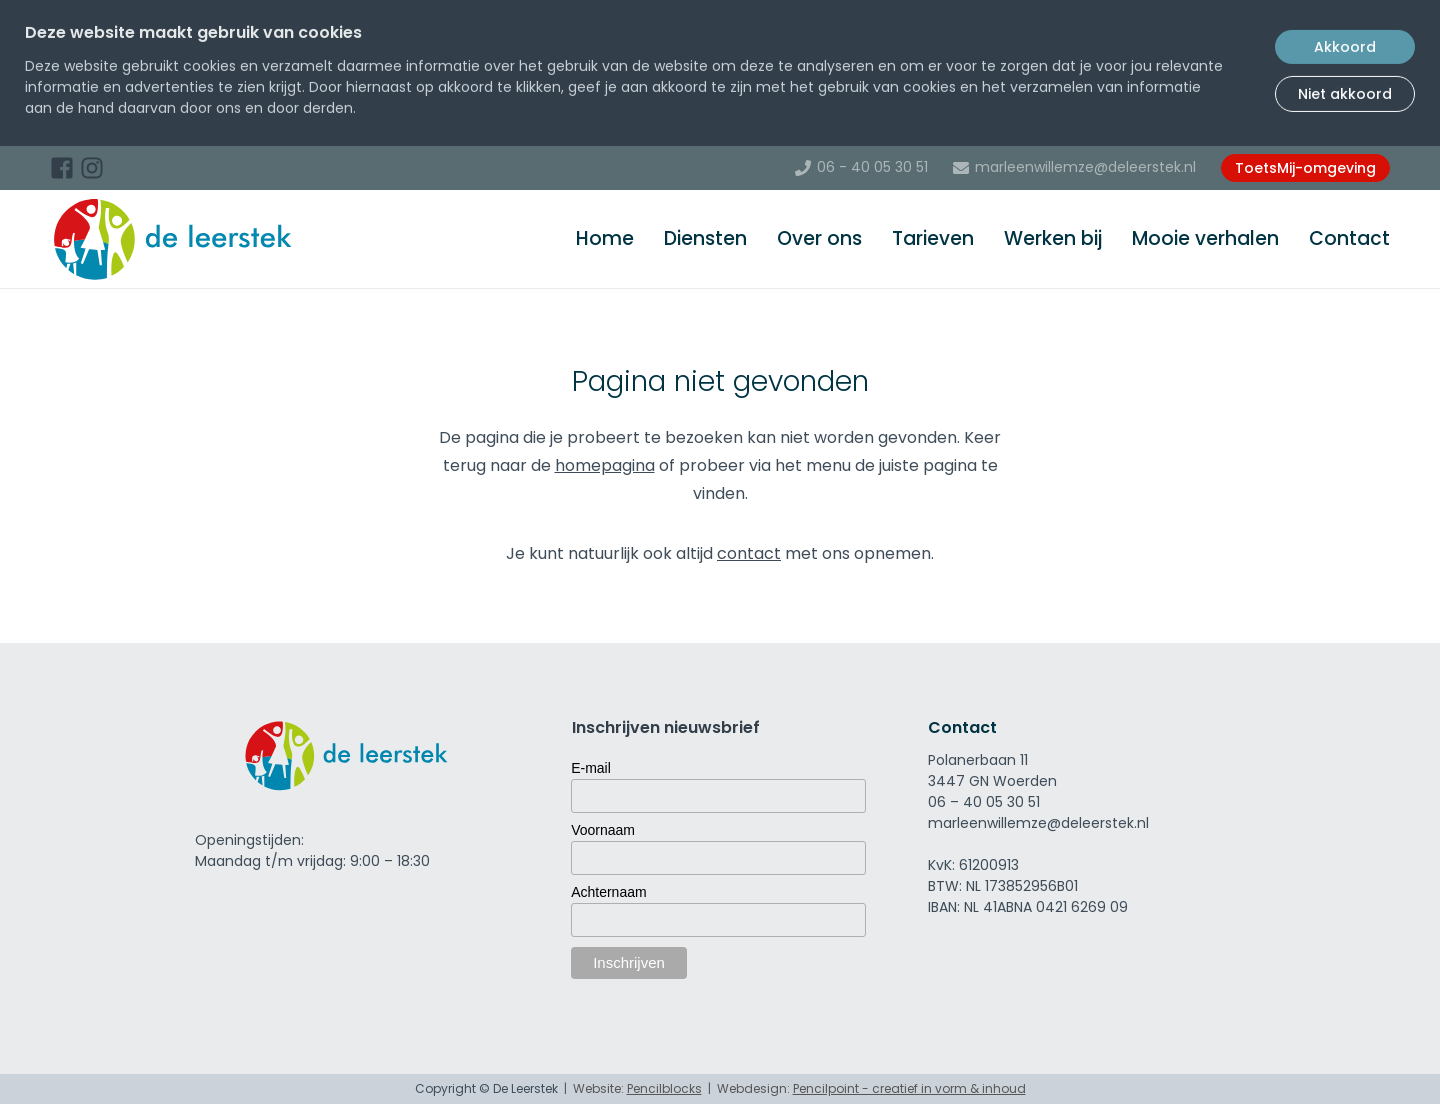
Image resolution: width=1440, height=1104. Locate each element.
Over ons (819, 238)
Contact (1349, 238)
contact (749, 553)
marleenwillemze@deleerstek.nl (1085, 167)
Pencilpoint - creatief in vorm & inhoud (909, 1088)
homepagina (605, 465)
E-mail (591, 768)
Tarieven (933, 238)
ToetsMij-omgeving (1305, 168)
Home (605, 238)
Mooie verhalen (1205, 238)
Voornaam (603, 830)
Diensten (705, 238)
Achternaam (608, 892)
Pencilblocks (664, 1088)
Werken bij (1053, 238)
